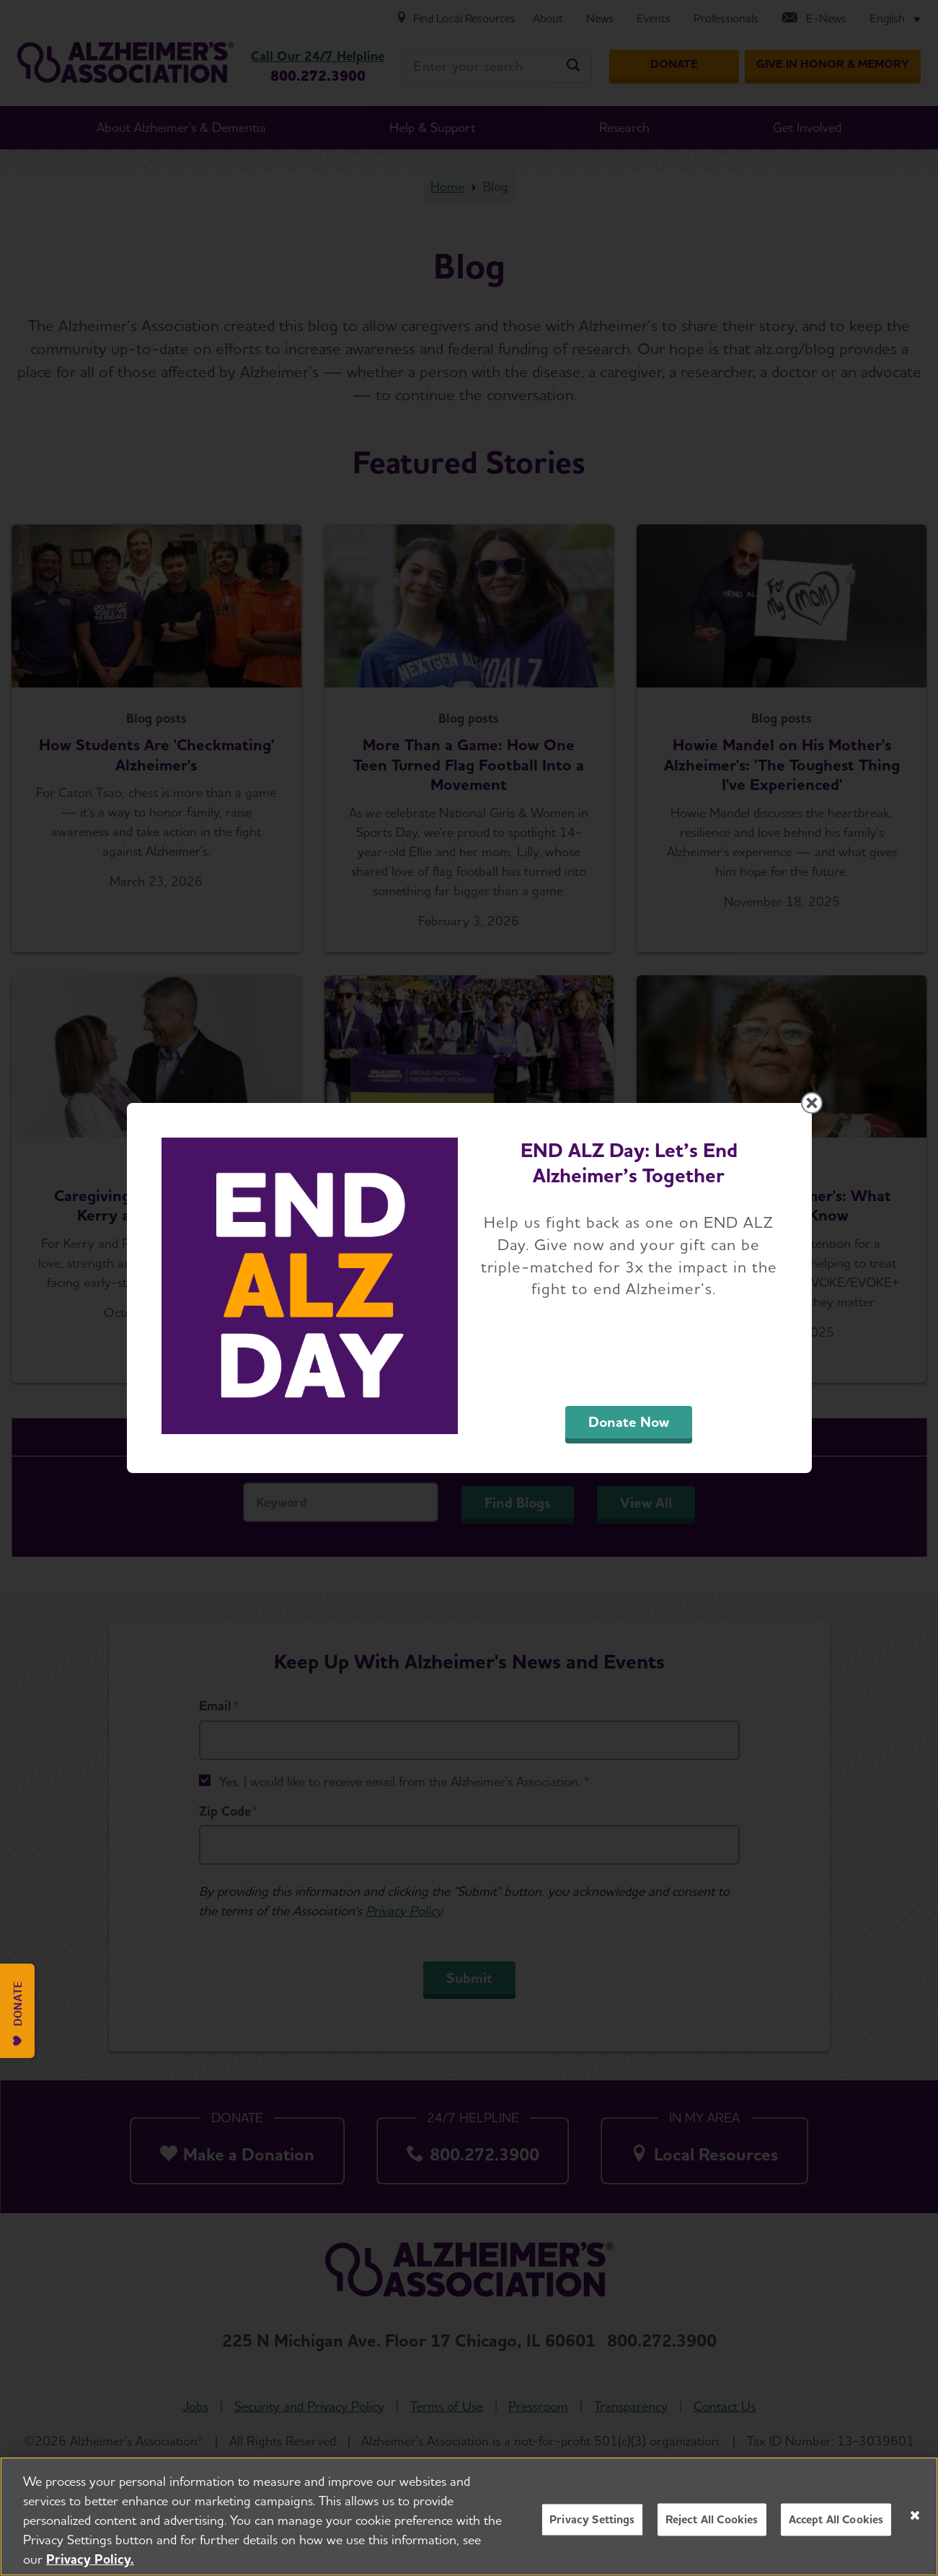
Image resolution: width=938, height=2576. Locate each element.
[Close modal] (812, 1103)
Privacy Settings (592, 2519)
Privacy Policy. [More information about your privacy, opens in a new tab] (90, 2559)
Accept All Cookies (836, 2519)
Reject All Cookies (711, 2519)
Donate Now (628, 1421)
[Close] (915, 2515)
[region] (469, 2516)
